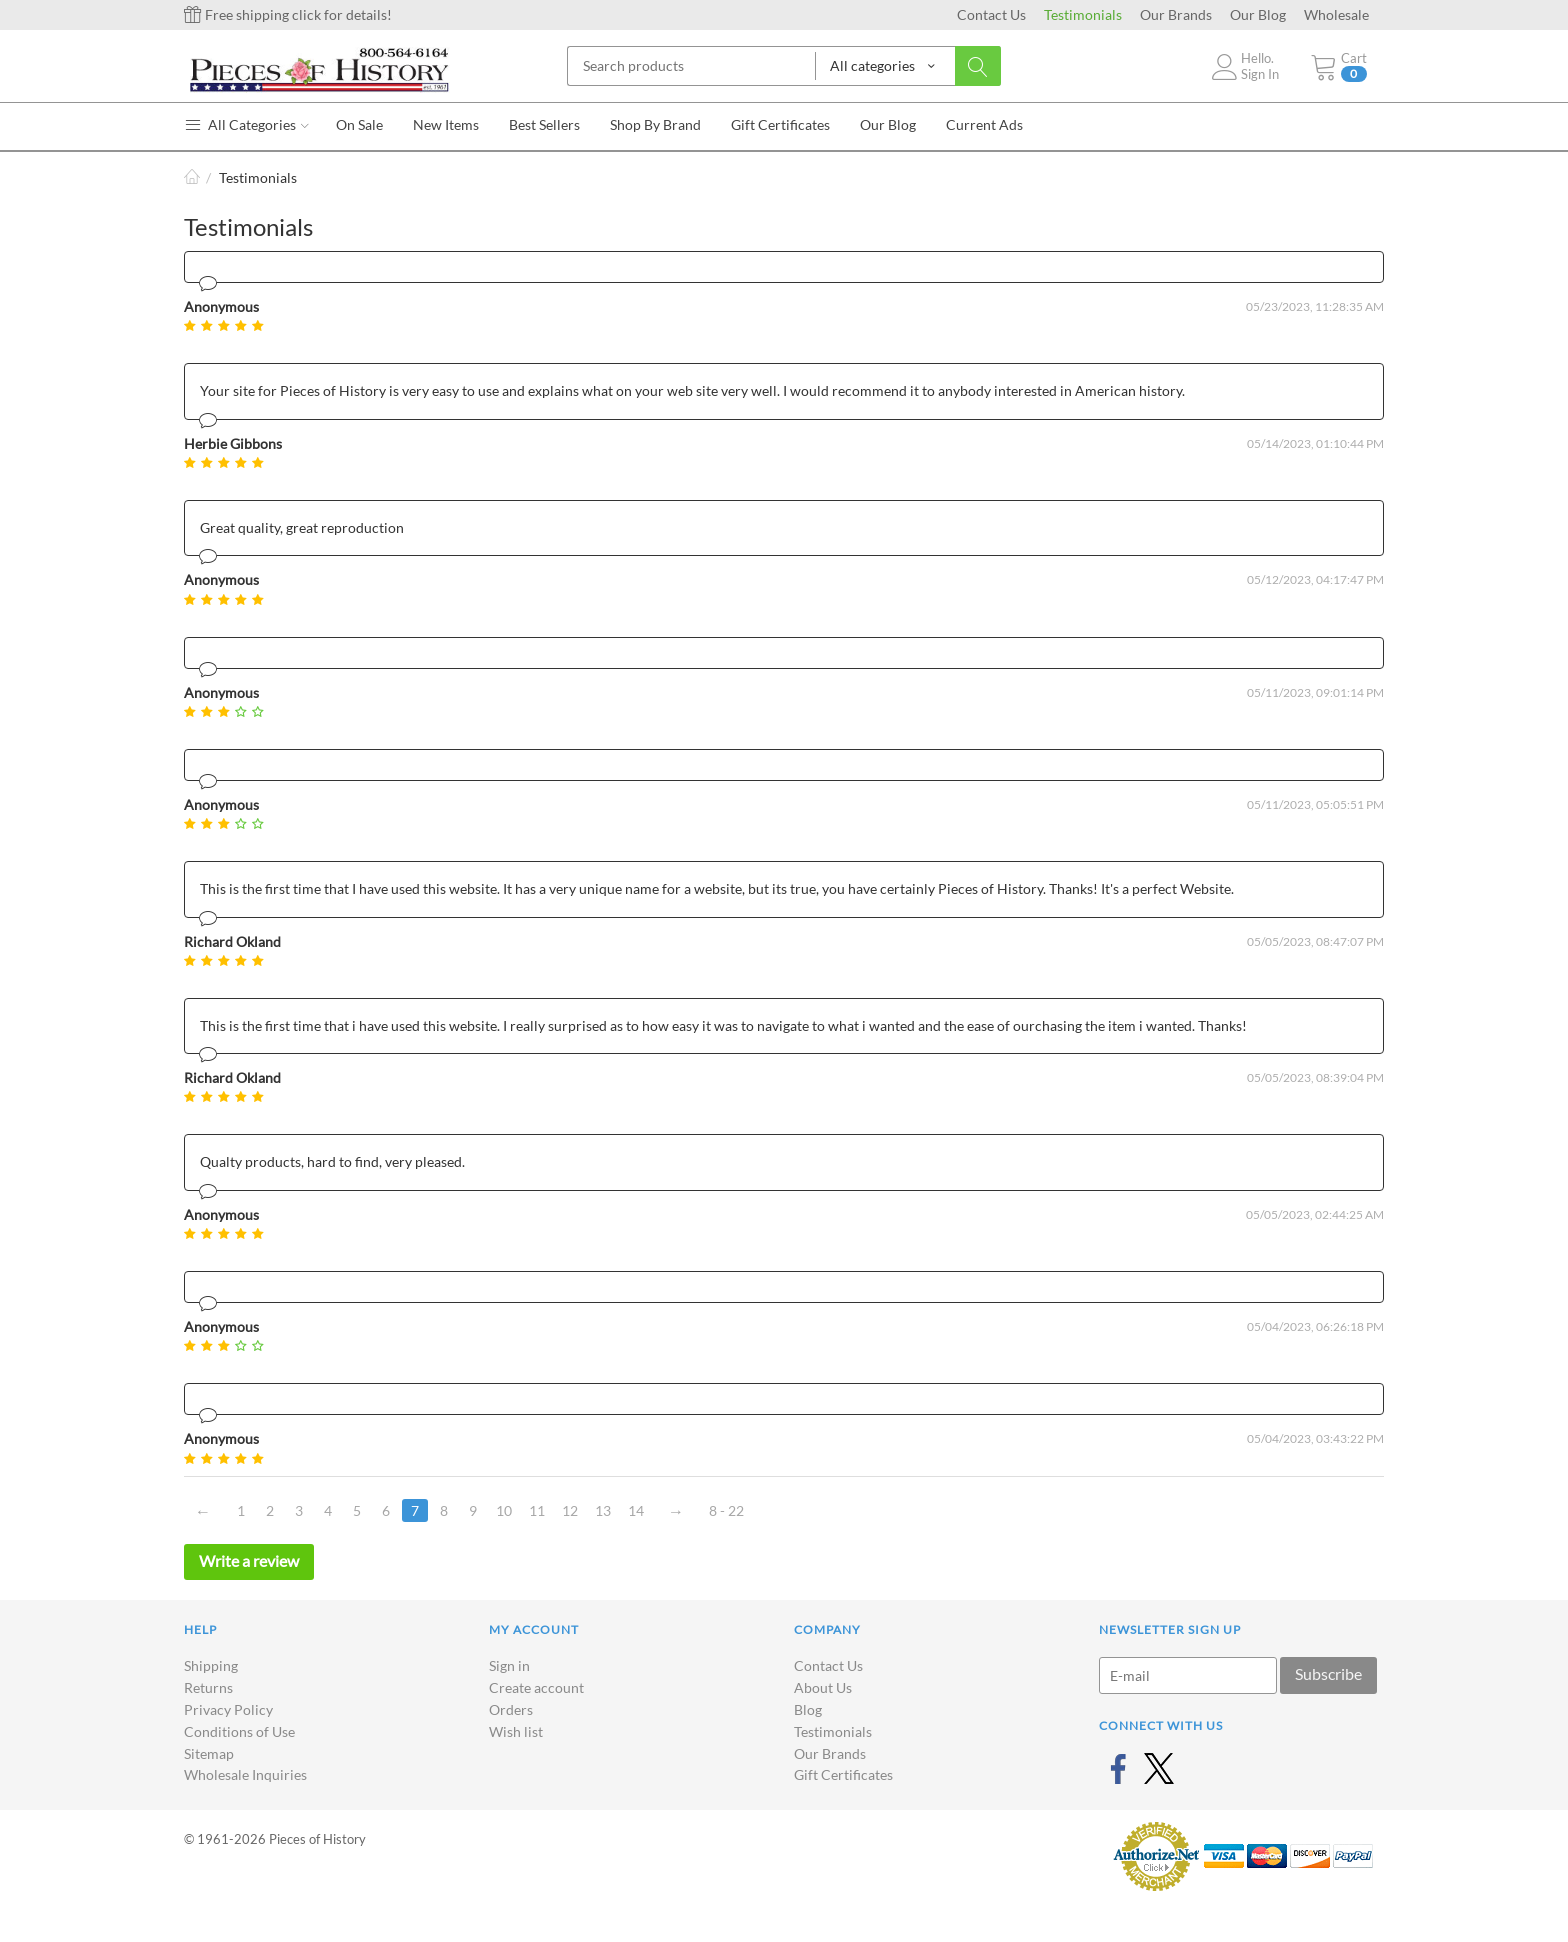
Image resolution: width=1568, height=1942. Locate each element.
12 (570, 1510)
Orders (511, 1709)
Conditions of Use (239, 1731)
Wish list (516, 1731)
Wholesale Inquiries (245, 1774)
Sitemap (209, 1753)
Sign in (509, 1665)
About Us (823, 1687)
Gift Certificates (843, 1774)
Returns (208, 1687)
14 (636, 1510)
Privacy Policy (228, 1709)
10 (504, 1510)
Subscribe (1328, 1673)
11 (537, 1510)
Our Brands (1176, 14)
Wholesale (1336, 14)
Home (192, 177)
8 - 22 (726, 1510)
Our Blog (1258, 14)
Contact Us (991, 14)
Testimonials (1083, 14)
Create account (536, 1687)
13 (603, 1510)
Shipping (211, 1665)
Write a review (249, 1560)
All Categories (246, 124)
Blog (808, 1709)
